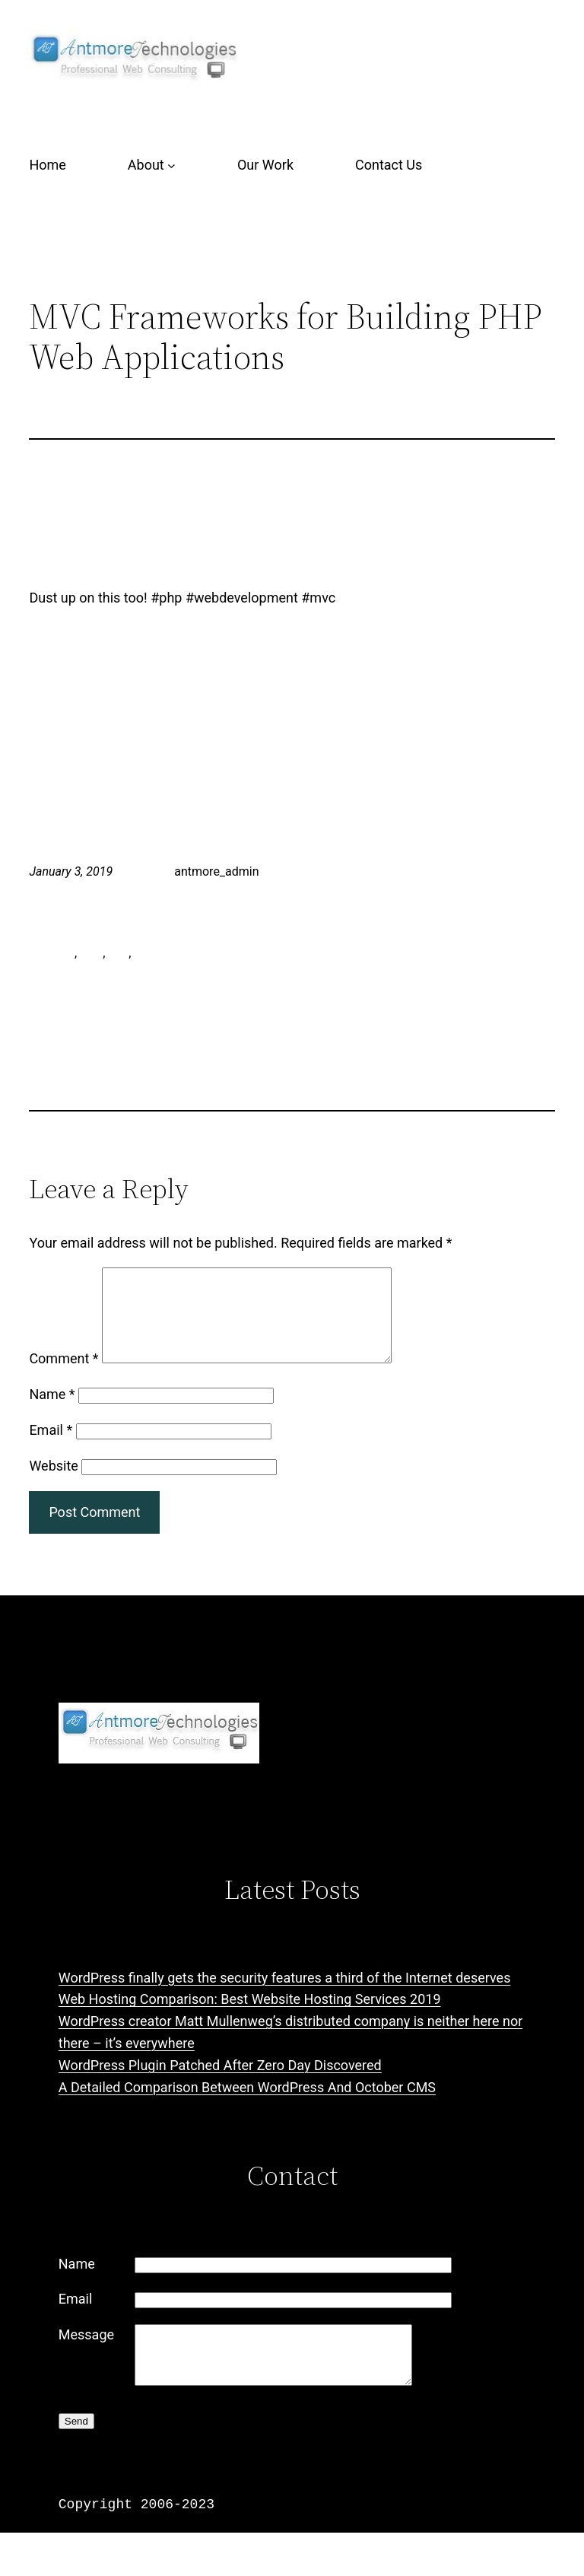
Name (52, 1412)
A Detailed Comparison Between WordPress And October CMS (247, 2105)
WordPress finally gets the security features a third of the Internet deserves (285, 1996)
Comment (63, 1377)
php (118, 953)
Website (53, 1484)
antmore (52, 953)
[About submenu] (171, 165)
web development (182, 953)
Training (342, 871)
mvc (91, 953)
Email (50, 1448)
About (146, 165)
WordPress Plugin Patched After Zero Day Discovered (220, 2083)
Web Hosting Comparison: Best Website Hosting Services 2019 (250, 2017)
